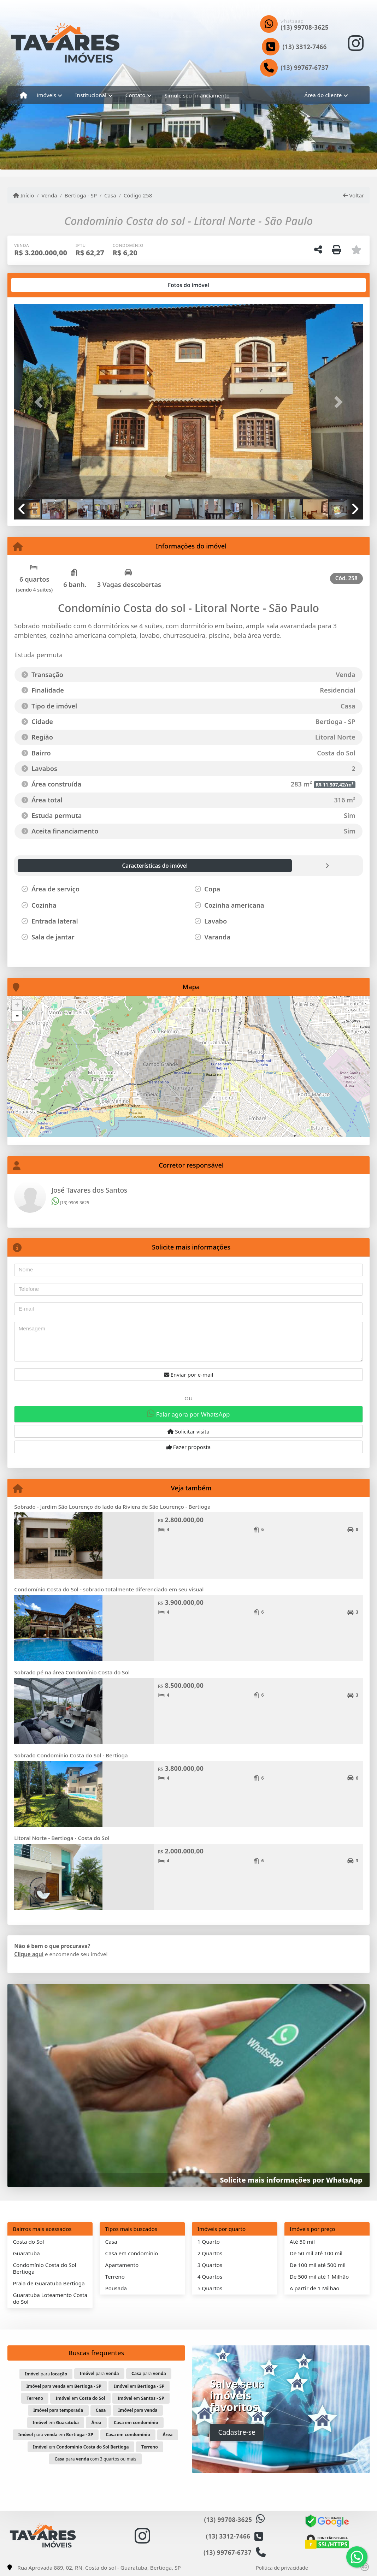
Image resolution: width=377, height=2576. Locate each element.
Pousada (116, 2288)
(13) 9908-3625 (70, 1203)
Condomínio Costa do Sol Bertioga (44, 2268)
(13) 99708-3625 (305, 27)
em (139, 2386)
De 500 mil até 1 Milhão (319, 2276)
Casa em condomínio (131, 2253)
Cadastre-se (236, 2432)
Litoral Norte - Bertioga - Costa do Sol (61, 1837)
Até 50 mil (302, 2241)
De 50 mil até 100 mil (316, 2253)
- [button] (17, 1016)
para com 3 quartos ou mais (95, 2459)
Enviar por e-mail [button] (188, 1374)
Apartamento (122, 2264)
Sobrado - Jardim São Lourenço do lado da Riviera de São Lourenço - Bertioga (112, 1506)
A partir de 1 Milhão (315, 2288)
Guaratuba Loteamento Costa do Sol (50, 2298)
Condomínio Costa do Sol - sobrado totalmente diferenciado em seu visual (109, 1589)
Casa (110, 195)
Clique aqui (28, 1954)
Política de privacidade (282, 2567)
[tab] (37, 285)
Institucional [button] (90, 95)
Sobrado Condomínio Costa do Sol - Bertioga (71, 1755)
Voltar (353, 195)
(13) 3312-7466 (304, 47)
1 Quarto (209, 2241)
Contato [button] (135, 95)
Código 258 (138, 195)
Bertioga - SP (81, 195)
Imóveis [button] (46, 95)
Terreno (115, 2276)
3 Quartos (210, 2264)
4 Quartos (210, 2276)
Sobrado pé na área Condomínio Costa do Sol (72, 1672)
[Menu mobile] (23, 95)
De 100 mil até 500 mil (318, 2264)
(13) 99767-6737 (305, 67)
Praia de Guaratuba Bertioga (49, 2283)
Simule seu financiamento (196, 95)
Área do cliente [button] (323, 95)
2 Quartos (210, 2253)
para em (63, 2386)
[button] (40, 402)
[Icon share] (355, 43)
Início (23, 195)
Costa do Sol (28, 2241)
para (46, 2374)
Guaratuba (26, 2253)
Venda (49, 195)
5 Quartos (210, 2288)
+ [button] (17, 1005)
